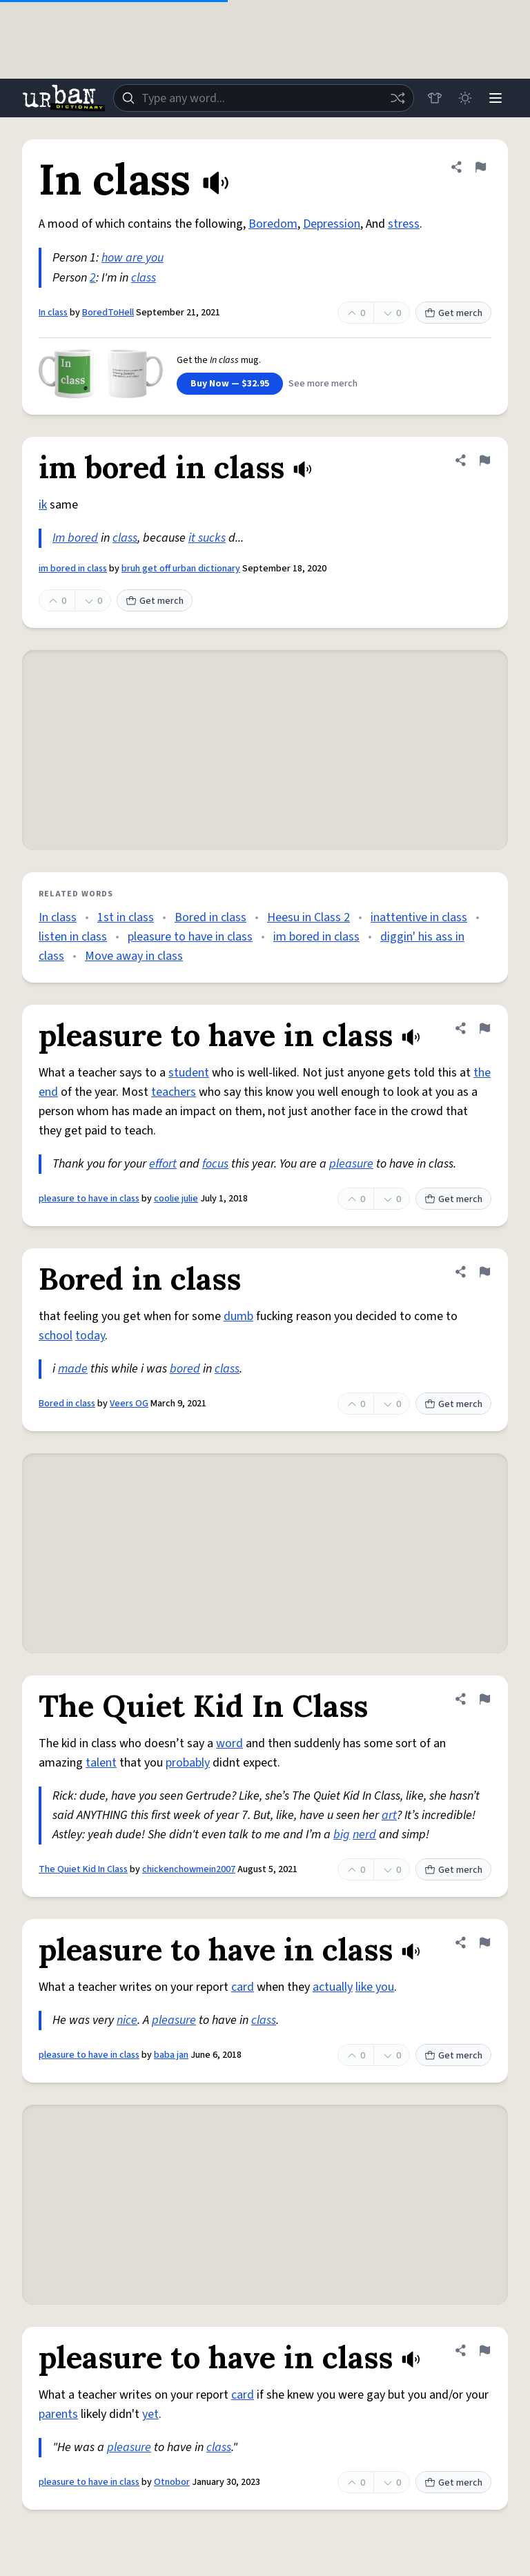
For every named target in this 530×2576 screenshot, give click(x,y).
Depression (331, 224)
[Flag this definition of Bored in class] (484, 1272)
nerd (364, 1834)
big (341, 1834)
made (73, 1368)
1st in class (125, 917)
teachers (173, 1092)
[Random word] (397, 98)
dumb (238, 1316)
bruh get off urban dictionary (180, 569)
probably (188, 1762)
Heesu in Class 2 (308, 917)
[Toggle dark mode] (465, 98)
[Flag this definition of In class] (480, 167)
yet (150, 2414)
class (143, 277)
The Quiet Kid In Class (83, 1869)
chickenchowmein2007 (188, 1869)
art (389, 1815)
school (55, 1335)
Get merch (453, 313)
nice (127, 2020)
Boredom (272, 224)
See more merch (322, 384)
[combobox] (263, 98)
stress (404, 224)
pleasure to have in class (190, 936)
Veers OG (129, 1403)
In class (53, 312)
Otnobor (172, 2482)
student (188, 1072)
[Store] (434, 98)
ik (43, 504)
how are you (132, 257)
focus (215, 1163)
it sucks (207, 538)
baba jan (171, 2055)
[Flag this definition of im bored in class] (484, 460)
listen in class (73, 936)
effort (163, 1163)
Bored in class (210, 917)
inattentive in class (419, 917)
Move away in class (134, 956)
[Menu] (495, 98)
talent (101, 1762)
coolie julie (176, 1199)
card (242, 1987)
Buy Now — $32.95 (229, 384)
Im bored (75, 538)
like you (374, 1987)
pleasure (351, 1163)
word (229, 1743)
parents (58, 2414)
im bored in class (73, 569)
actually (333, 1987)
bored (185, 1368)
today (90, 1335)
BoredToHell (108, 312)
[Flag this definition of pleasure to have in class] (484, 1028)
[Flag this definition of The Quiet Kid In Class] (484, 1699)
